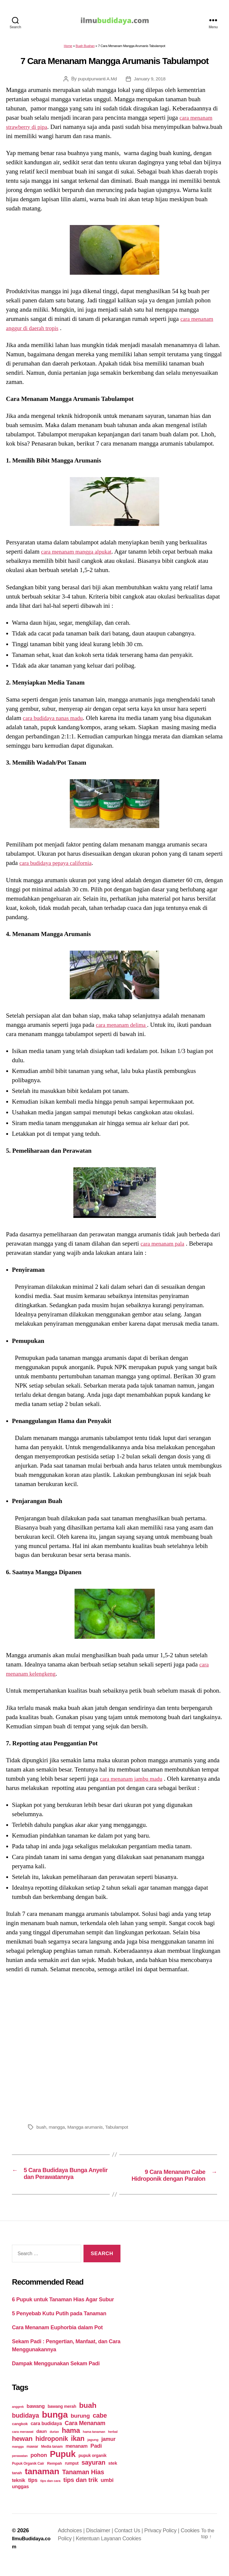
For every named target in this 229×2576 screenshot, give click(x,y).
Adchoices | (73, 2543)
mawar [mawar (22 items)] (32, 2458)
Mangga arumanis (86, 2130)
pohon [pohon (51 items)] (38, 2467)
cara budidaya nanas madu (56, 720)
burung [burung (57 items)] (80, 2428)
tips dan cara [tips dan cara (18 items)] (50, 2493)
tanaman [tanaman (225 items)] (42, 2483)
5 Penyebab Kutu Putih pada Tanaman (59, 2326)
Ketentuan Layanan (121, 2551)
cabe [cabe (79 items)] (100, 2427)
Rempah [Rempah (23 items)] (54, 2475)
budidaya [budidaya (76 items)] (25, 2427)
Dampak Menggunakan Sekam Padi (56, 2376)
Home (68, 49)
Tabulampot (120, 2130)
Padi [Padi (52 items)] (96, 2458)
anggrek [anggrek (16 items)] (18, 2419)
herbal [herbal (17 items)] (112, 2444)
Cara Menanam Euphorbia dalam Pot (57, 2340)
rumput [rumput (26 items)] (71, 2475)
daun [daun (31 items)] (41, 2443)
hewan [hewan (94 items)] (22, 2451)
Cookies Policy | (78, 2551)
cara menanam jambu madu (134, 1781)
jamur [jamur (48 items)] (108, 2451)
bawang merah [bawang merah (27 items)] (62, 2418)
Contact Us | (131, 2543)
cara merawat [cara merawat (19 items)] (22, 2444)
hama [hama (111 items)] (71, 2443)
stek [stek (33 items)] (112, 2475)
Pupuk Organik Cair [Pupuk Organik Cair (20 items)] (28, 2476)
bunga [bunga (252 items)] (55, 2427)
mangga (57, 2130)
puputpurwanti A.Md (96, 81)
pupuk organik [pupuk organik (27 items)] (92, 2467)
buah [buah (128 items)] (87, 2417)
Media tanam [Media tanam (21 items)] (52, 2459)
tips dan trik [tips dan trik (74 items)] (80, 2491)
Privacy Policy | (163, 2543)
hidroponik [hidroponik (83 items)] (51, 2451)
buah (41, 2130)
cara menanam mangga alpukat (80, 554)
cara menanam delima (124, 1027)
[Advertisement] (114, 2050)
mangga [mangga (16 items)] (18, 2459)
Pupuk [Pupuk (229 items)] (62, 2466)
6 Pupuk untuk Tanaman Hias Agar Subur (63, 2312)
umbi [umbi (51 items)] (107, 2492)
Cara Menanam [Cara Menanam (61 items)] (85, 2435)
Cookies (153, 2551)
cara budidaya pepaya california (59, 865)
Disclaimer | (102, 2543)
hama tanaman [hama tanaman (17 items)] (94, 2444)
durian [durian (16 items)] (54, 2444)
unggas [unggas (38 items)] (20, 2498)
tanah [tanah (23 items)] (17, 2485)
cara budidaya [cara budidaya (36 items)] (46, 2435)
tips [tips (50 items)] (32, 2492)
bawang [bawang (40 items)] (36, 2418)
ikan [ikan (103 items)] (77, 2451)
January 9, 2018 (150, 81)
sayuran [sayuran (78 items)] (93, 2474)
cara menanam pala (164, 1246)
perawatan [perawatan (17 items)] (20, 2468)
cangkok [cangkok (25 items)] (20, 2436)
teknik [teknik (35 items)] (18, 2492)
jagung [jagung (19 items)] (92, 2452)
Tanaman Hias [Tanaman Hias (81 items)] (83, 2484)
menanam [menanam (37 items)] (77, 2458)
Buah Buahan (85, 49)
